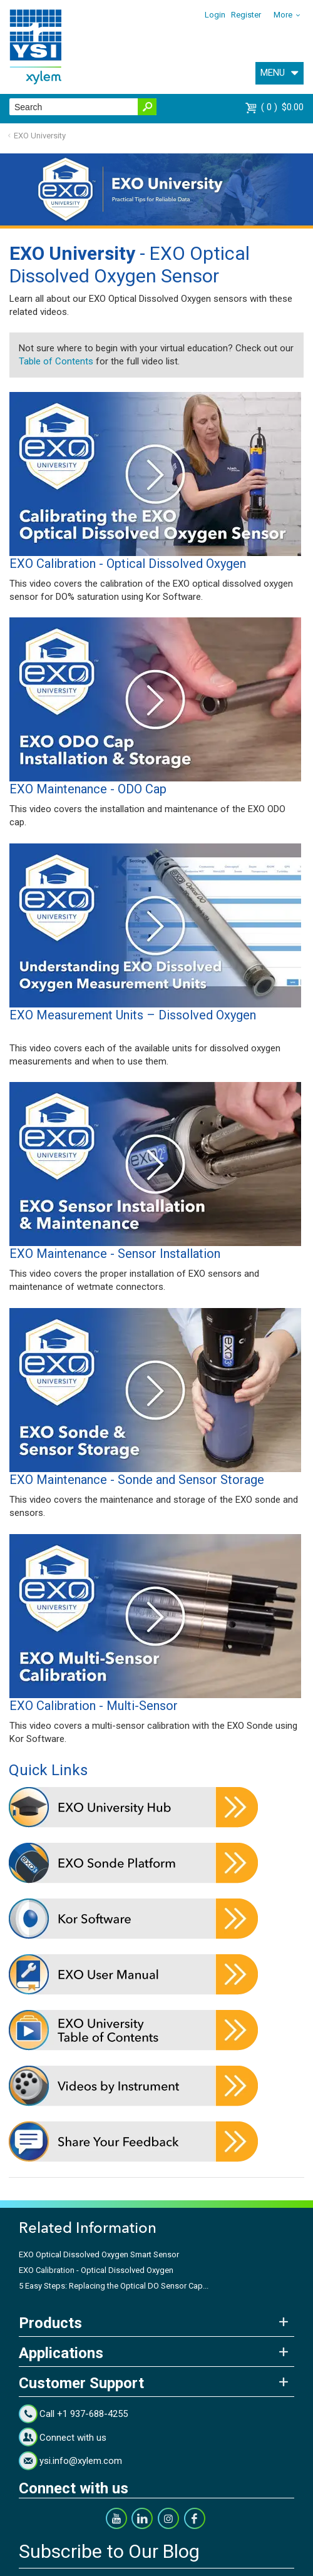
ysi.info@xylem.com (80, 2460)
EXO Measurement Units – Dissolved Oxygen (132, 1015)
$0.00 (282, 107)
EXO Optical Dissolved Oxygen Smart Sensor (99, 2254)
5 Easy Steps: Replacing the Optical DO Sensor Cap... (113, 2285)
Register (246, 14)
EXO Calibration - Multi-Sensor (93, 1705)
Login (215, 14)
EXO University (40, 135)
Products (50, 2323)
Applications (61, 2353)
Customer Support (81, 2383)
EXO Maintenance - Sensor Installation (114, 1253)
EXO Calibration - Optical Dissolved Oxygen (127, 563)
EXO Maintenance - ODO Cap (88, 788)
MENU (272, 72)
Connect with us (72, 2437)
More (283, 14)
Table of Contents (56, 361)
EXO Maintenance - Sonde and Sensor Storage (136, 1479)
